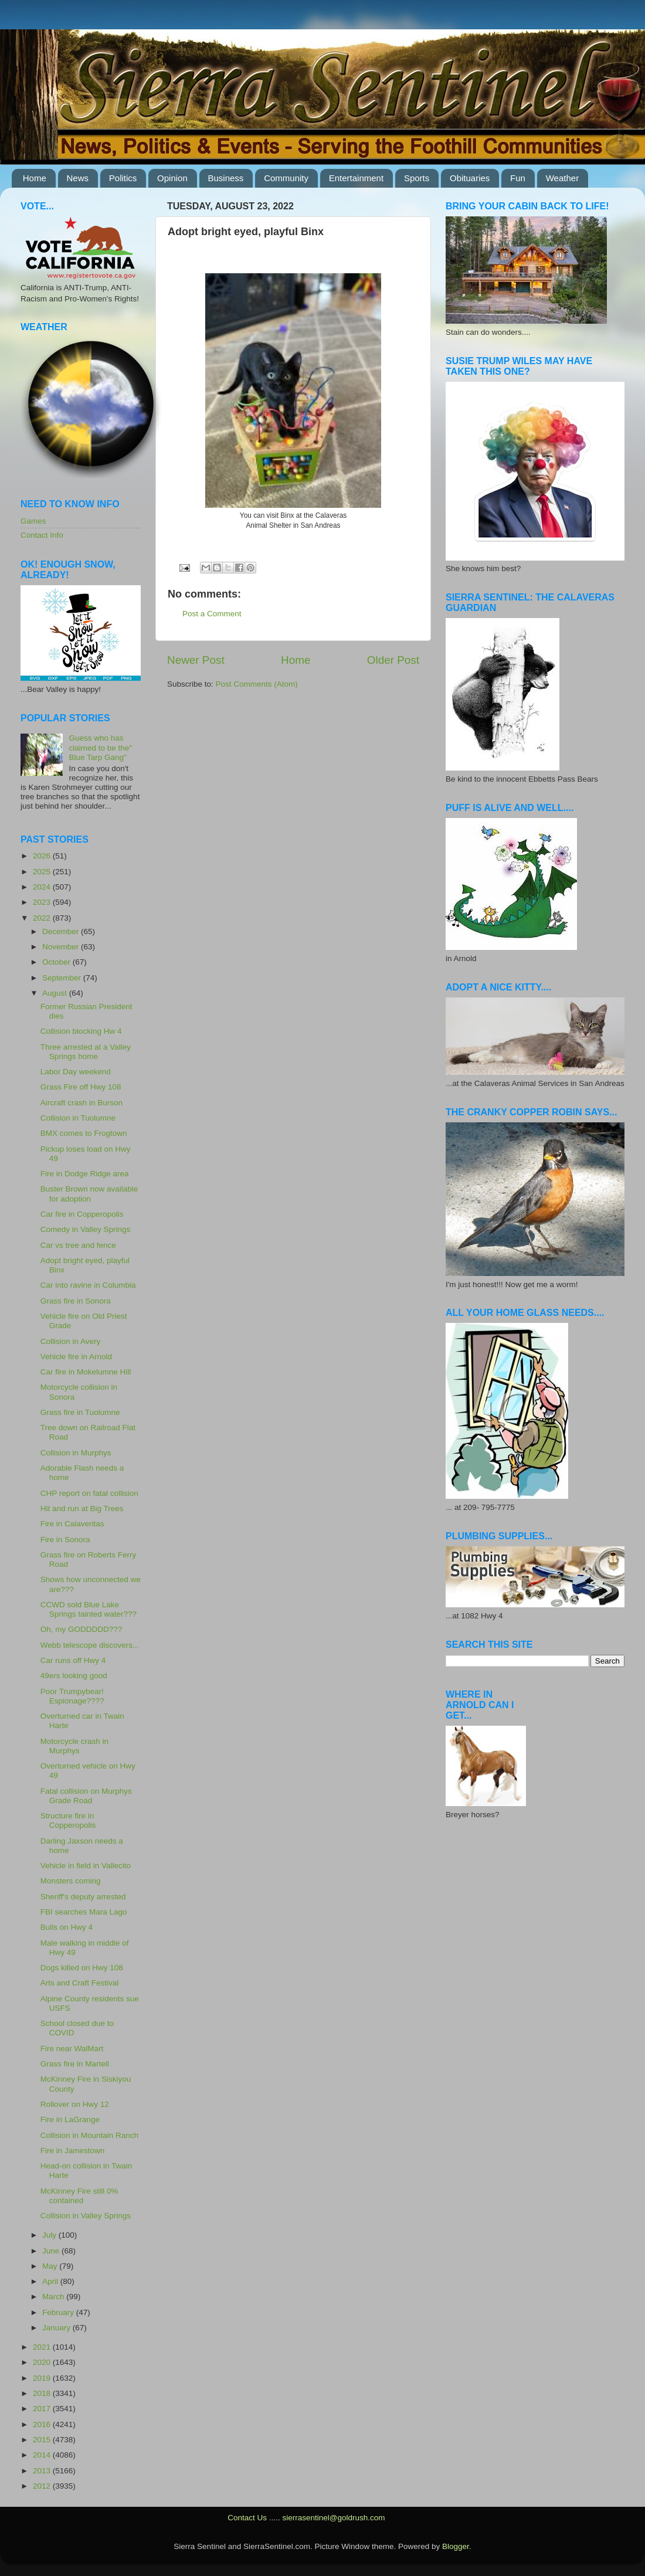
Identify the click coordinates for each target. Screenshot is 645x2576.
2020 (43, 2362)
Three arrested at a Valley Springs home (85, 1052)
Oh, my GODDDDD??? (81, 1629)
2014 (43, 2455)
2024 (43, 887)
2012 (43, 2486)
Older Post (393, 660)
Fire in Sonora (65, 1539)
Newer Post (196, 660)
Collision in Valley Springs (85, 2215)
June (52, 2250)
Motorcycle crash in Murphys (74, 1746)
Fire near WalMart (72, 2048)
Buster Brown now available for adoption (89, 1194)
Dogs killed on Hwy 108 (81, 1967)
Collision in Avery (70, 1341)
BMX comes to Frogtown (83, 1133)
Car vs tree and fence (78, 1245)
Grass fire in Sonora (75, 1301)
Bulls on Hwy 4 (66, 1927)
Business (226, 178)
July (50, 2235)
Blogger (455, 2546)
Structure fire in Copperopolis (68, 1820)
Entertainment (356, 178)
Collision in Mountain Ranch (89, 2135)
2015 (43, 2439)
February (59, 2312)
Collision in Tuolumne (78, 1118)
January (57, 2327)
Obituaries (470, 178)
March (54, 2296)
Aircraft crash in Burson (81, 1102)
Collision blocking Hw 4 (81, 1031)
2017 (43, 2408)
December (61, 931)
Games (33, 521)
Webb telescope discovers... (90, 1645)
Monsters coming (70, 1880)
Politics (123, 178)
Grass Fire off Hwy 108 (80, 1086)
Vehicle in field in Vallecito (85, 1865)
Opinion (172, 178)
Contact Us (247, 2517)
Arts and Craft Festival (79, 1982)
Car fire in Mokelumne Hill (85, 1371)
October (57, 962)
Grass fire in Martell (74, 2063)
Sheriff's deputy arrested (83, 1896)
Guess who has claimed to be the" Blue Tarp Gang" (100, 747)
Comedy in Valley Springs (85, 1229)
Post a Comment (212, 613)
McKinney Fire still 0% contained (79, 2196)
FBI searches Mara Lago (83, 1912)
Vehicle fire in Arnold (76, 1356)
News (78, 178)
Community (286, 178)
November (61, 946)
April (51, 2281)
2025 (43, 871)
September (62, 977)
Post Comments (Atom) (257, 684)
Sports (416, 178)
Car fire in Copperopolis (82, 1214)
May (50, 2266)
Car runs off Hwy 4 (73, 1660)
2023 (43, 902)
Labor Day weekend (75, 1071)
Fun (517, 178)
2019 (43, 2378)
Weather (562, 178)
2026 (43, 855)
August (55, 993)
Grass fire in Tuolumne (80, 1412)
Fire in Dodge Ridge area (84, 1173)
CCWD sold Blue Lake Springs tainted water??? (88, 1609)
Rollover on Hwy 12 (74, 2104)
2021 (43, 2347)
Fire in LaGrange (70, 2119)
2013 (43, 2470)
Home (34, 178)
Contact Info (42, 535)
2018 (43, 2393)
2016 (43, 2424)
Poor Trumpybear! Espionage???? (72, 1696)
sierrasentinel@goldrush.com (333, 2517)
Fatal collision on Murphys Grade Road (86, 1796)
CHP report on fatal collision (89, 1493)
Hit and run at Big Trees (82, 1508)
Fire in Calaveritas (72, 1523)
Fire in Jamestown (72, 2150)
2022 (43, 918)
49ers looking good (73, 1675)
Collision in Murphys (75, 1452)
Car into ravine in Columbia (88, 1285)
